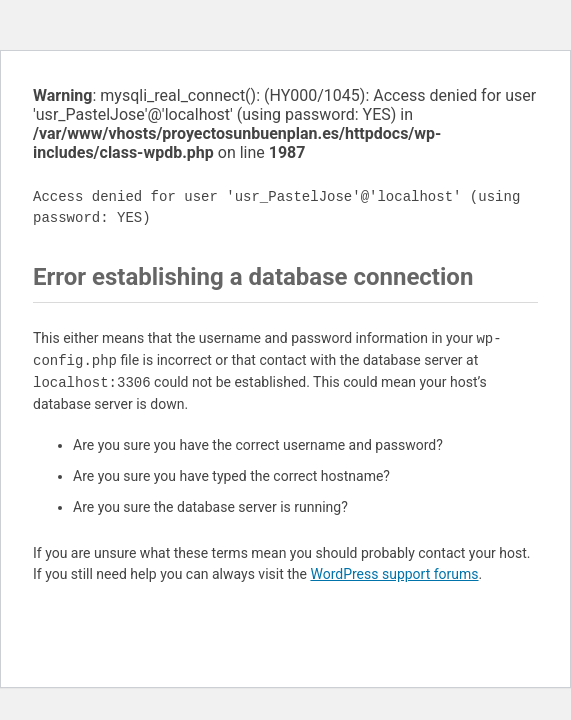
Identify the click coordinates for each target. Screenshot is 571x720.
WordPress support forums (394, 574)
